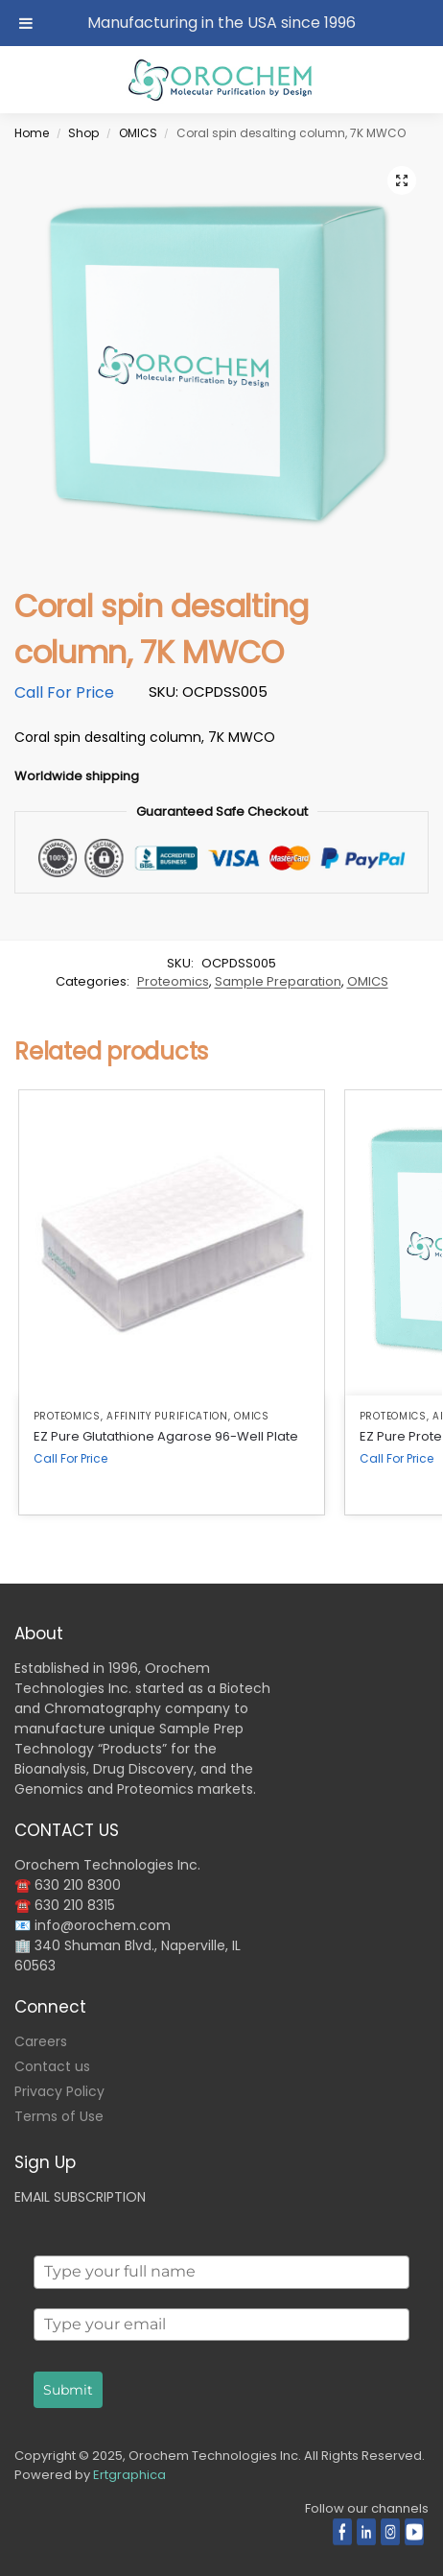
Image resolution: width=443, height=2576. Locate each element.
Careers (40, 2041)
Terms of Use (59, 2116)
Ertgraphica (129, 2475)
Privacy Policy (59, 2091)
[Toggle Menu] (26, 23)
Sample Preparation (278, 981)
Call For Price (64, 692)
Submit (68, 2389)
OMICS (138, 133)
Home (31, 133)
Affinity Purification (167, 1416)
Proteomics (173, 981)
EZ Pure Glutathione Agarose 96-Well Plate (166, 1436)
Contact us (52, 2066)
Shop (83, 133)
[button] (401, 180)
